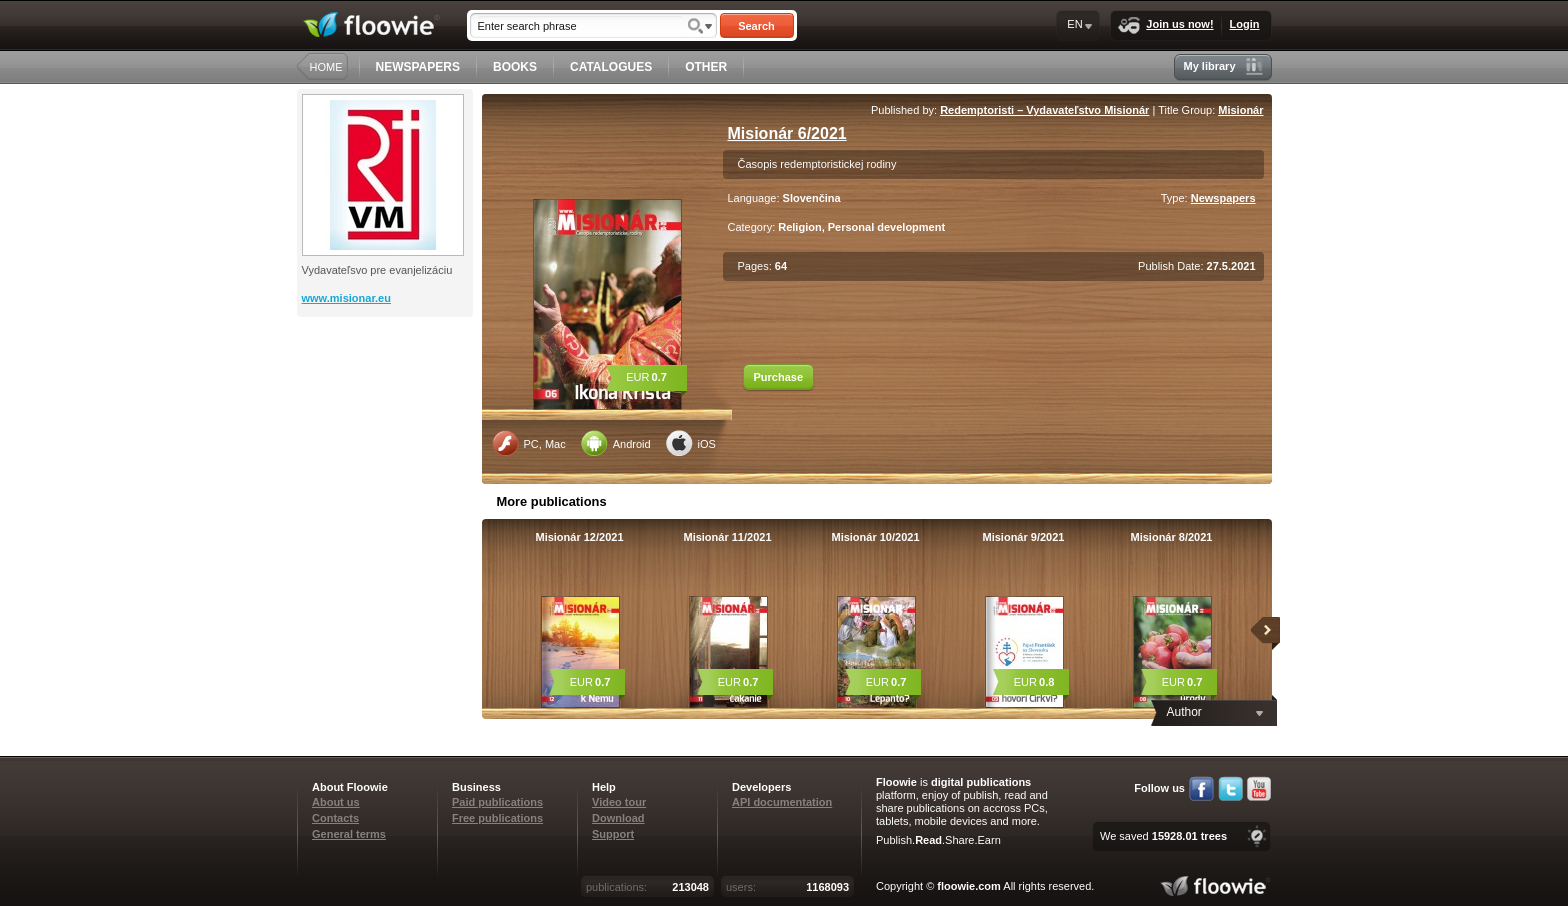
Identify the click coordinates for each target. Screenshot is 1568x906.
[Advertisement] (387, 397)
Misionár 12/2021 (579, 537)
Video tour (619, 802)
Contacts (335, 818)
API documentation (782, 802)
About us (336, 802)
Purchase (779, 377)
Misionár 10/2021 (875, 537)
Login (1245, 24)
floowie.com (969, 886)
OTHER (706, 67)
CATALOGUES (611, 67)
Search (756, 26)
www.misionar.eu (346, 298)
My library (1223, 66)
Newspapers (1223, 198)
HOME (326, 67)
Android (616, 443)
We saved (1163, 836)
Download (618, 818)
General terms (349, 834)
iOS (691, 443)
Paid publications (497, 802)
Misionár (1240, 110)
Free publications (497, 818)
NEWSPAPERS (418, 67)
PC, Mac (529, 443)
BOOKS (515, 67)
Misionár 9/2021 (1024, 537)
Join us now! (1165, 25)
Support (613, 834)
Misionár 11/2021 (727, 537)
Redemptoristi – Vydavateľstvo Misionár (1044, 110)
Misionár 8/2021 (1172, 537)
